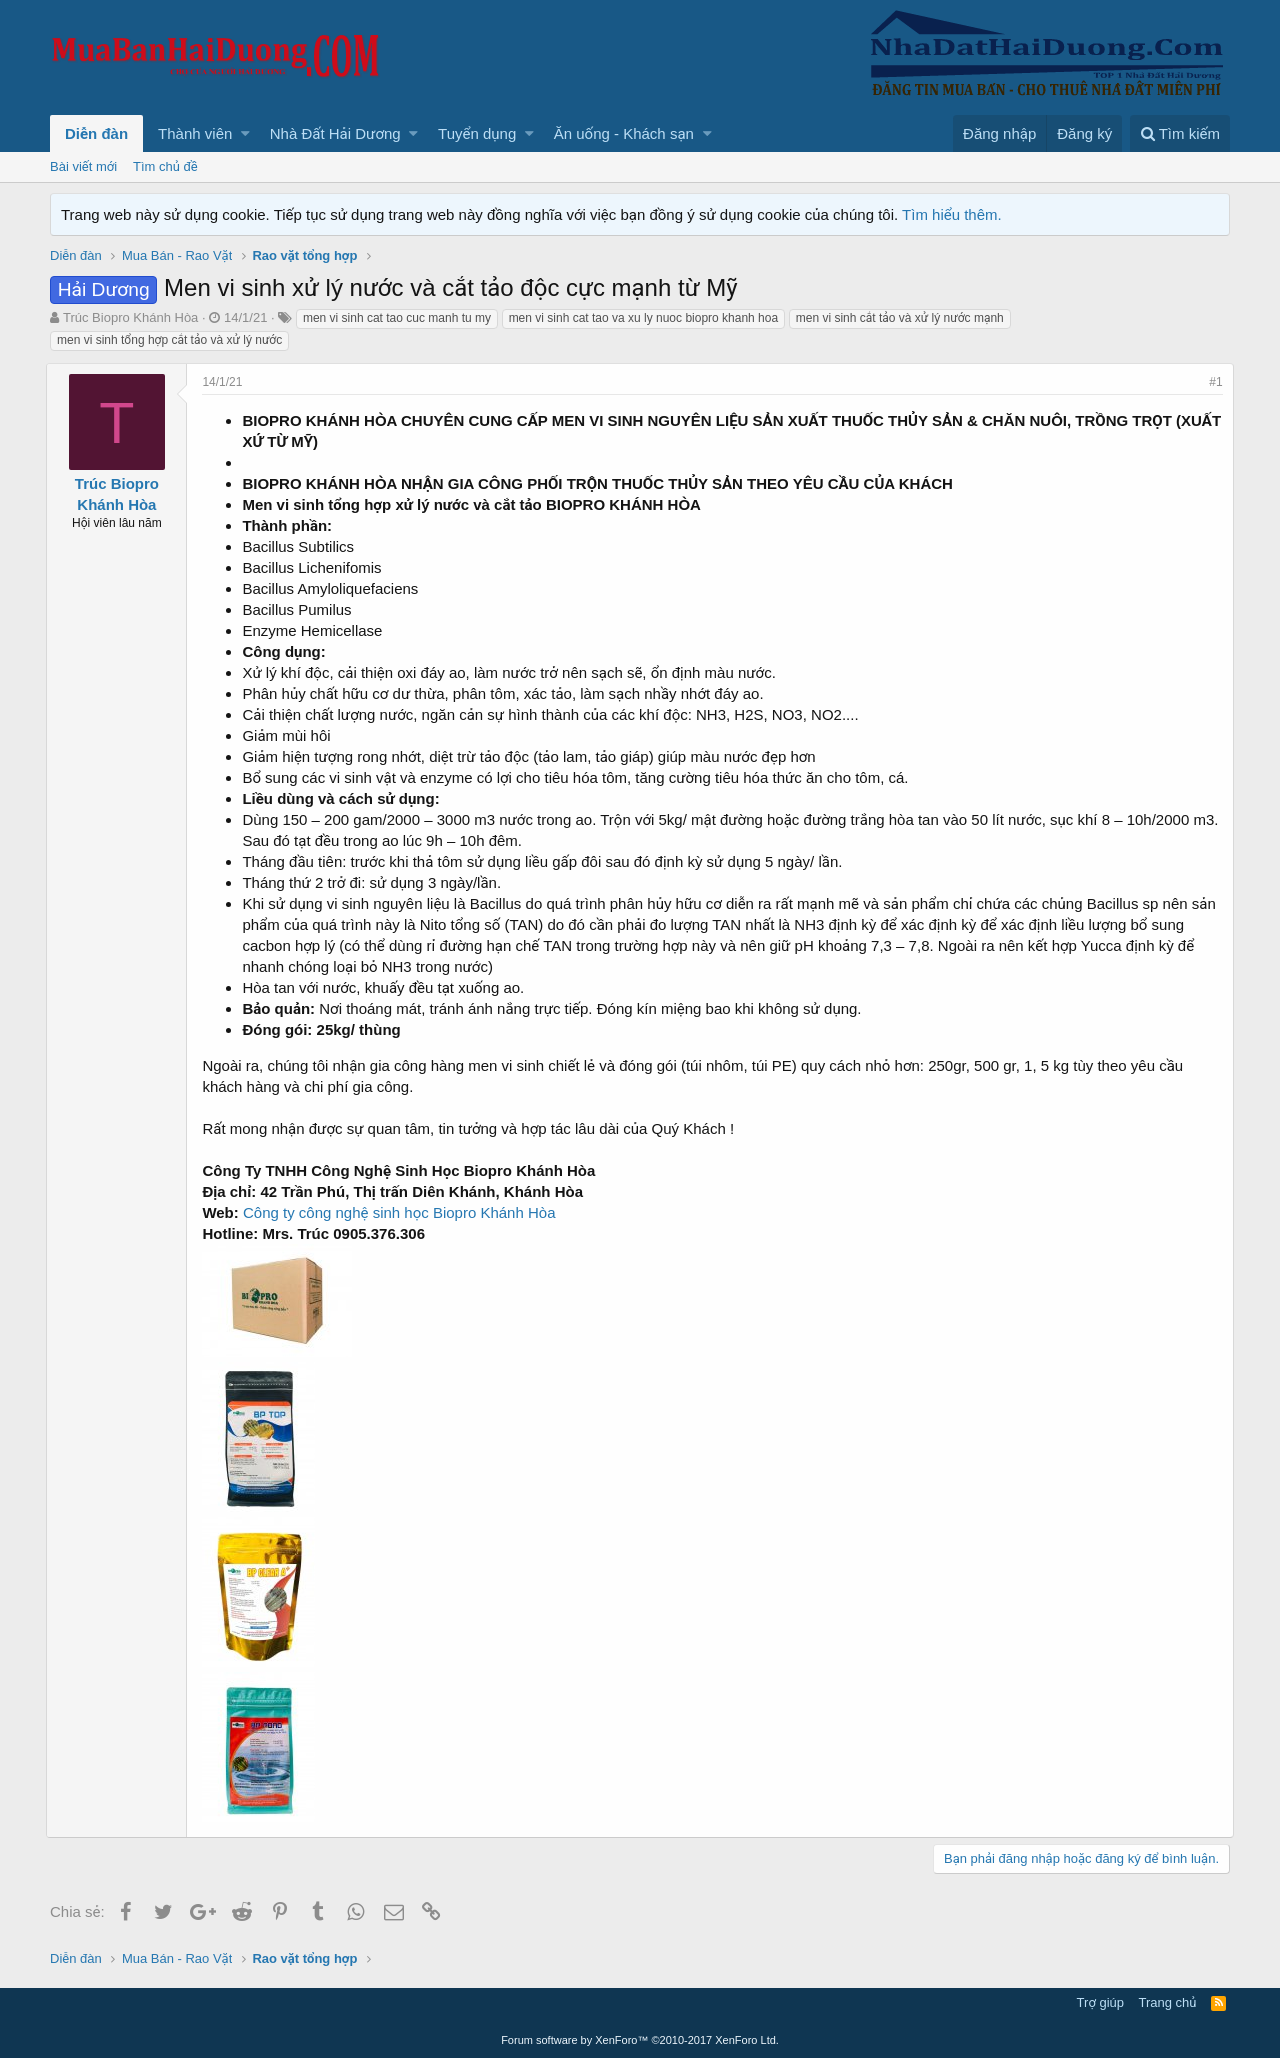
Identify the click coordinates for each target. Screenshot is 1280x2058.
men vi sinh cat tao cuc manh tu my (397, 318)
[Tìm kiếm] (1180, 133)
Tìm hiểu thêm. (952, 214)
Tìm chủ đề (165, 166)
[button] (245, 133)
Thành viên (195, 133)
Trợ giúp (1100, 2002)
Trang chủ (1168, 2002)
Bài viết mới (83, 166)
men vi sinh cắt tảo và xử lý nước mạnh (900, 318)
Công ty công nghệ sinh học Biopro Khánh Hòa (403, 1212)
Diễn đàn (96, 133)
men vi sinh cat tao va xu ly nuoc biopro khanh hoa (644, 318)
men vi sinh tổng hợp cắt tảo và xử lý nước (169, 340)
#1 (1212, 382)
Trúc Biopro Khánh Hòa (130, 317)
